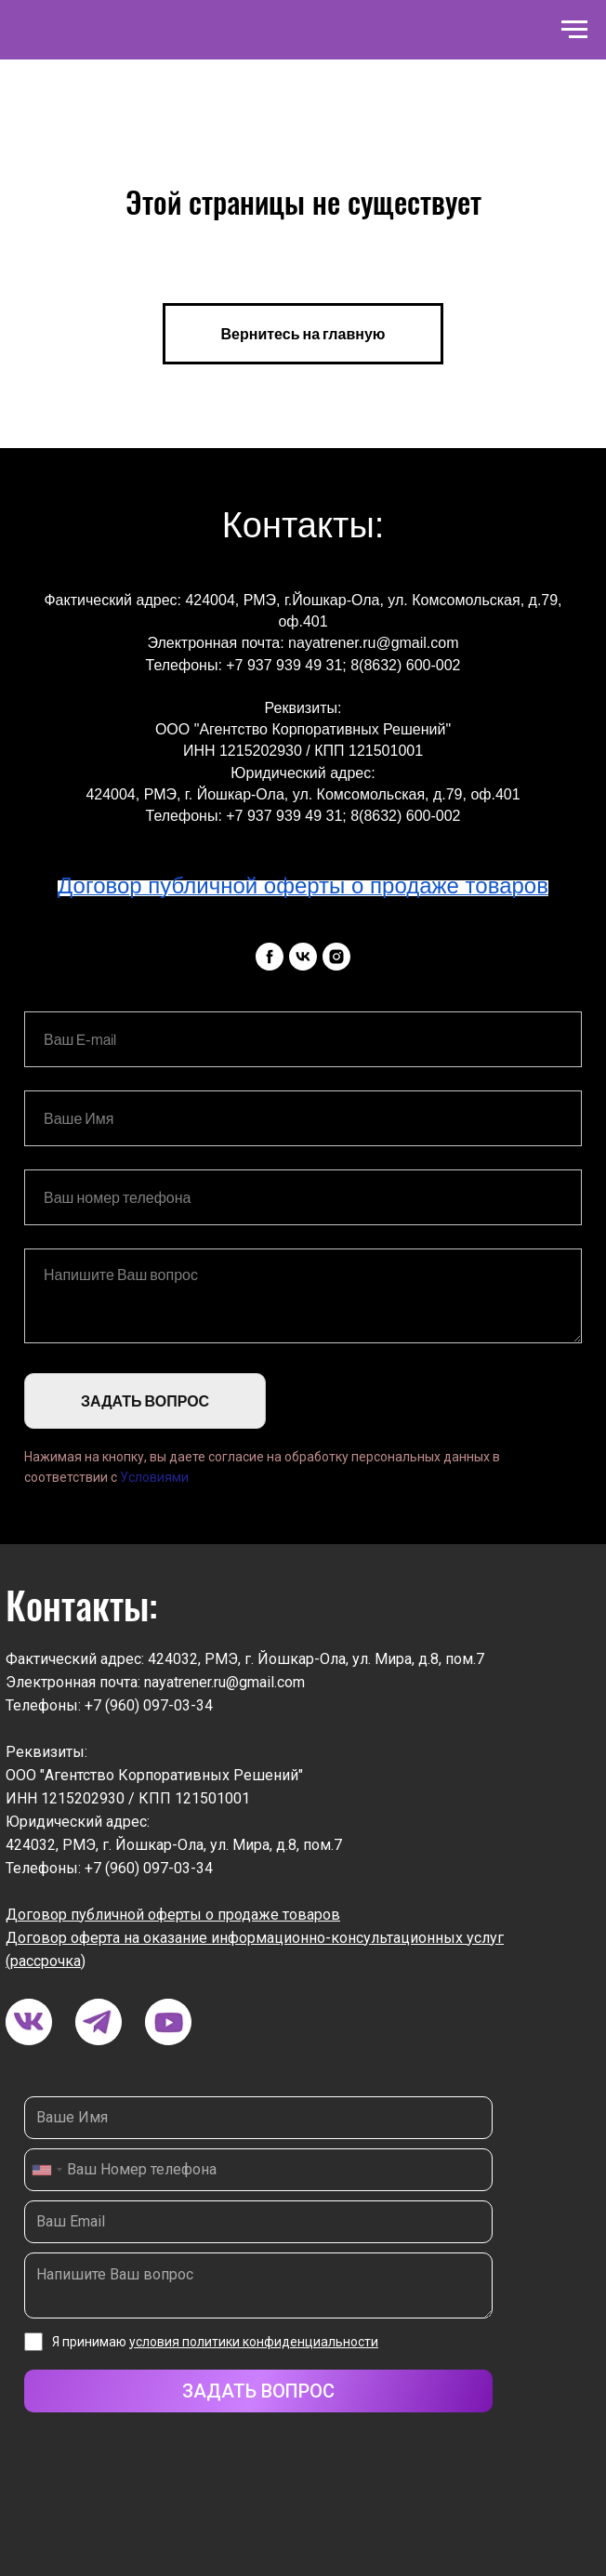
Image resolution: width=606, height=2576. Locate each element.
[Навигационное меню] (574, 29)
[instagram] (336, 957)
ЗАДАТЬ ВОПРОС (145, 1401)
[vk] (303, 957)
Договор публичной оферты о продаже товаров (173, 1914)
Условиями (154, 1477)
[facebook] (269, 957)
